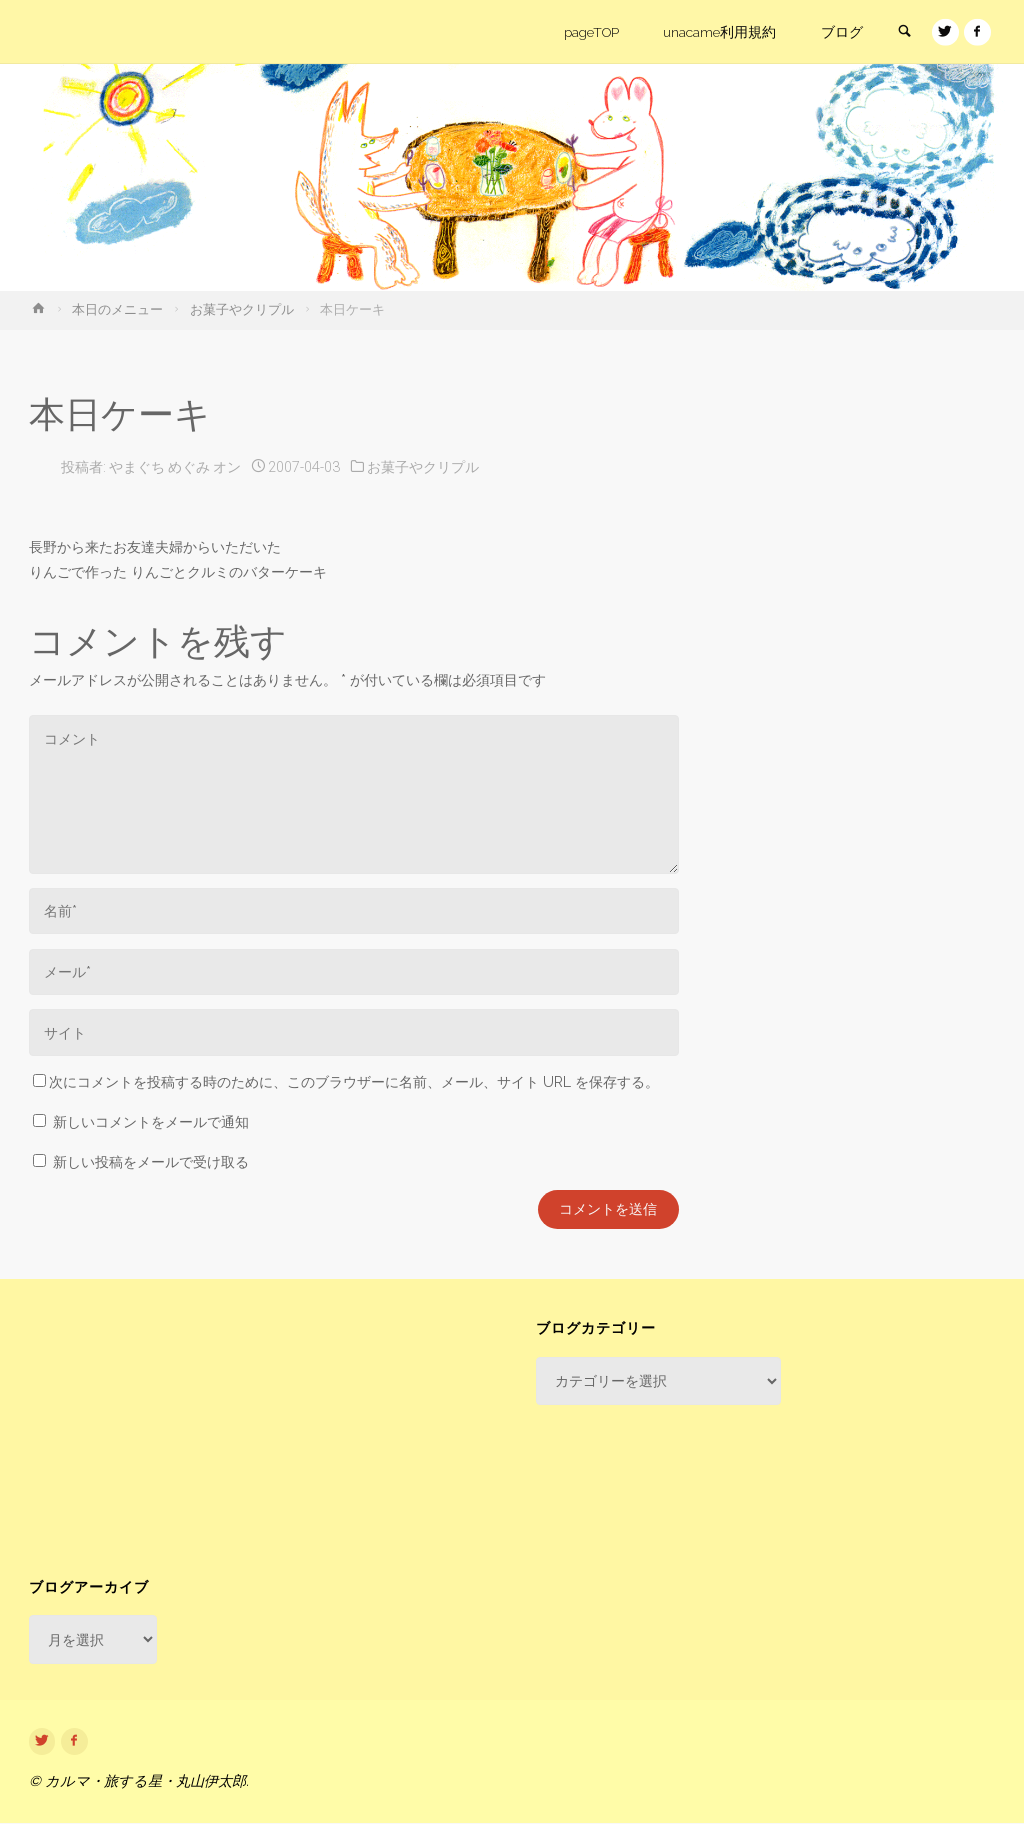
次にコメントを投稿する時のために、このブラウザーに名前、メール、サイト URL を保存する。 (346, 1082)
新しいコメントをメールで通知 (151, 1122)
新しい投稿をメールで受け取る (151, 1162)
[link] (902, 33)
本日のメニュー (117, 309)
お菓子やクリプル (242, 309)
